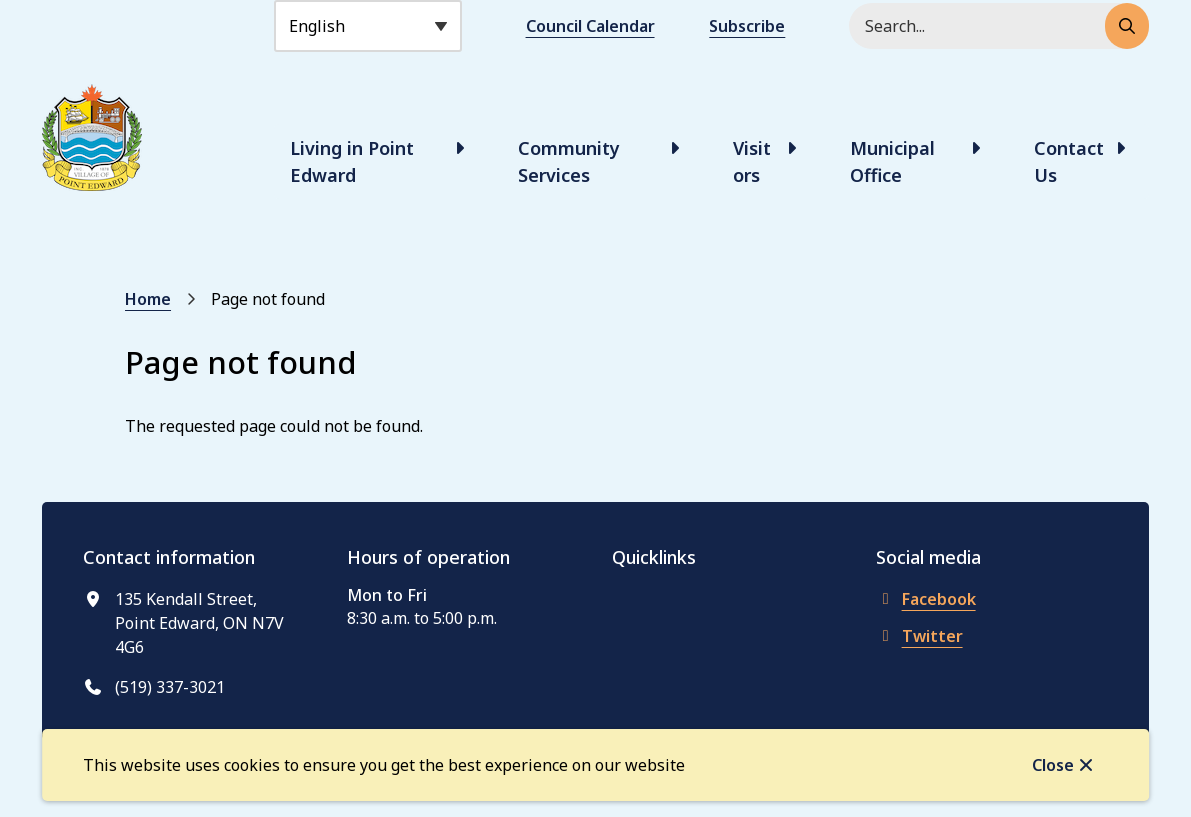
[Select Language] (368, 26)
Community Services (569, 161)
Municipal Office (892, 161)
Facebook (926, 599)
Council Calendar (590, 26)
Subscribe (747, 26)
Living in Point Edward (352, 161)
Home (148, 299)
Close (1053, 765)
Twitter (919, 636)
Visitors (752, 161)
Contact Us (1069, 161)
